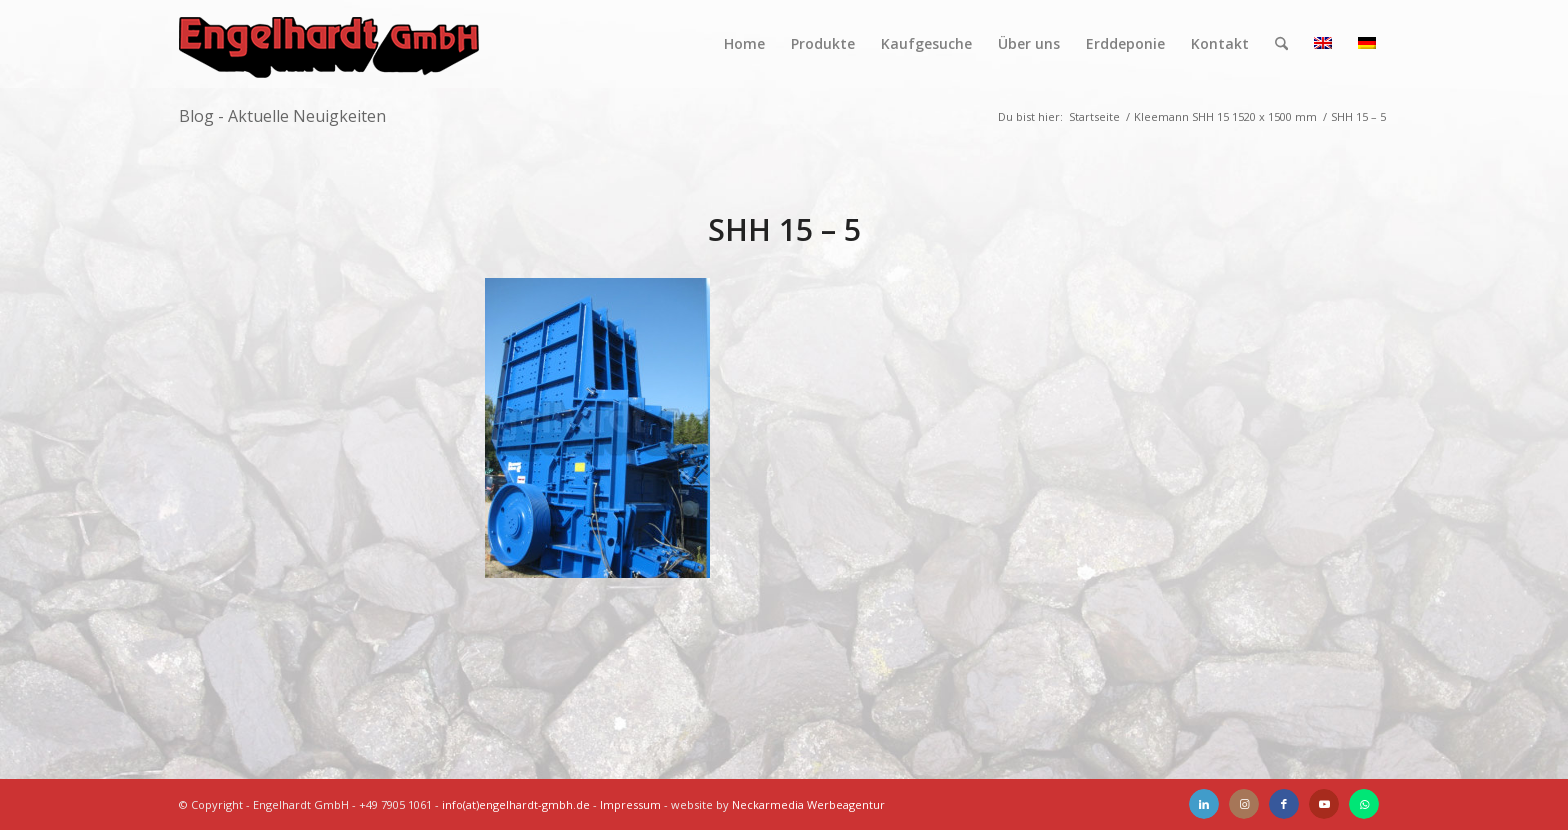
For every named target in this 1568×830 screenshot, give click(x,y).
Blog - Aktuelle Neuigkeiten (282, 116)
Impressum (630, 804)
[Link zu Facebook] (1284, 804)
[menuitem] (744, 44)
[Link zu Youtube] (1324, 804)
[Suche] (1281, 44)
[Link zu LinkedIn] (1204, 804)
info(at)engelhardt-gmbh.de (516, 804)
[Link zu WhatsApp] (1364, 804)
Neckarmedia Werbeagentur (808, 804)
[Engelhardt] (329, 44)
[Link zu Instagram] (1244, 804)
